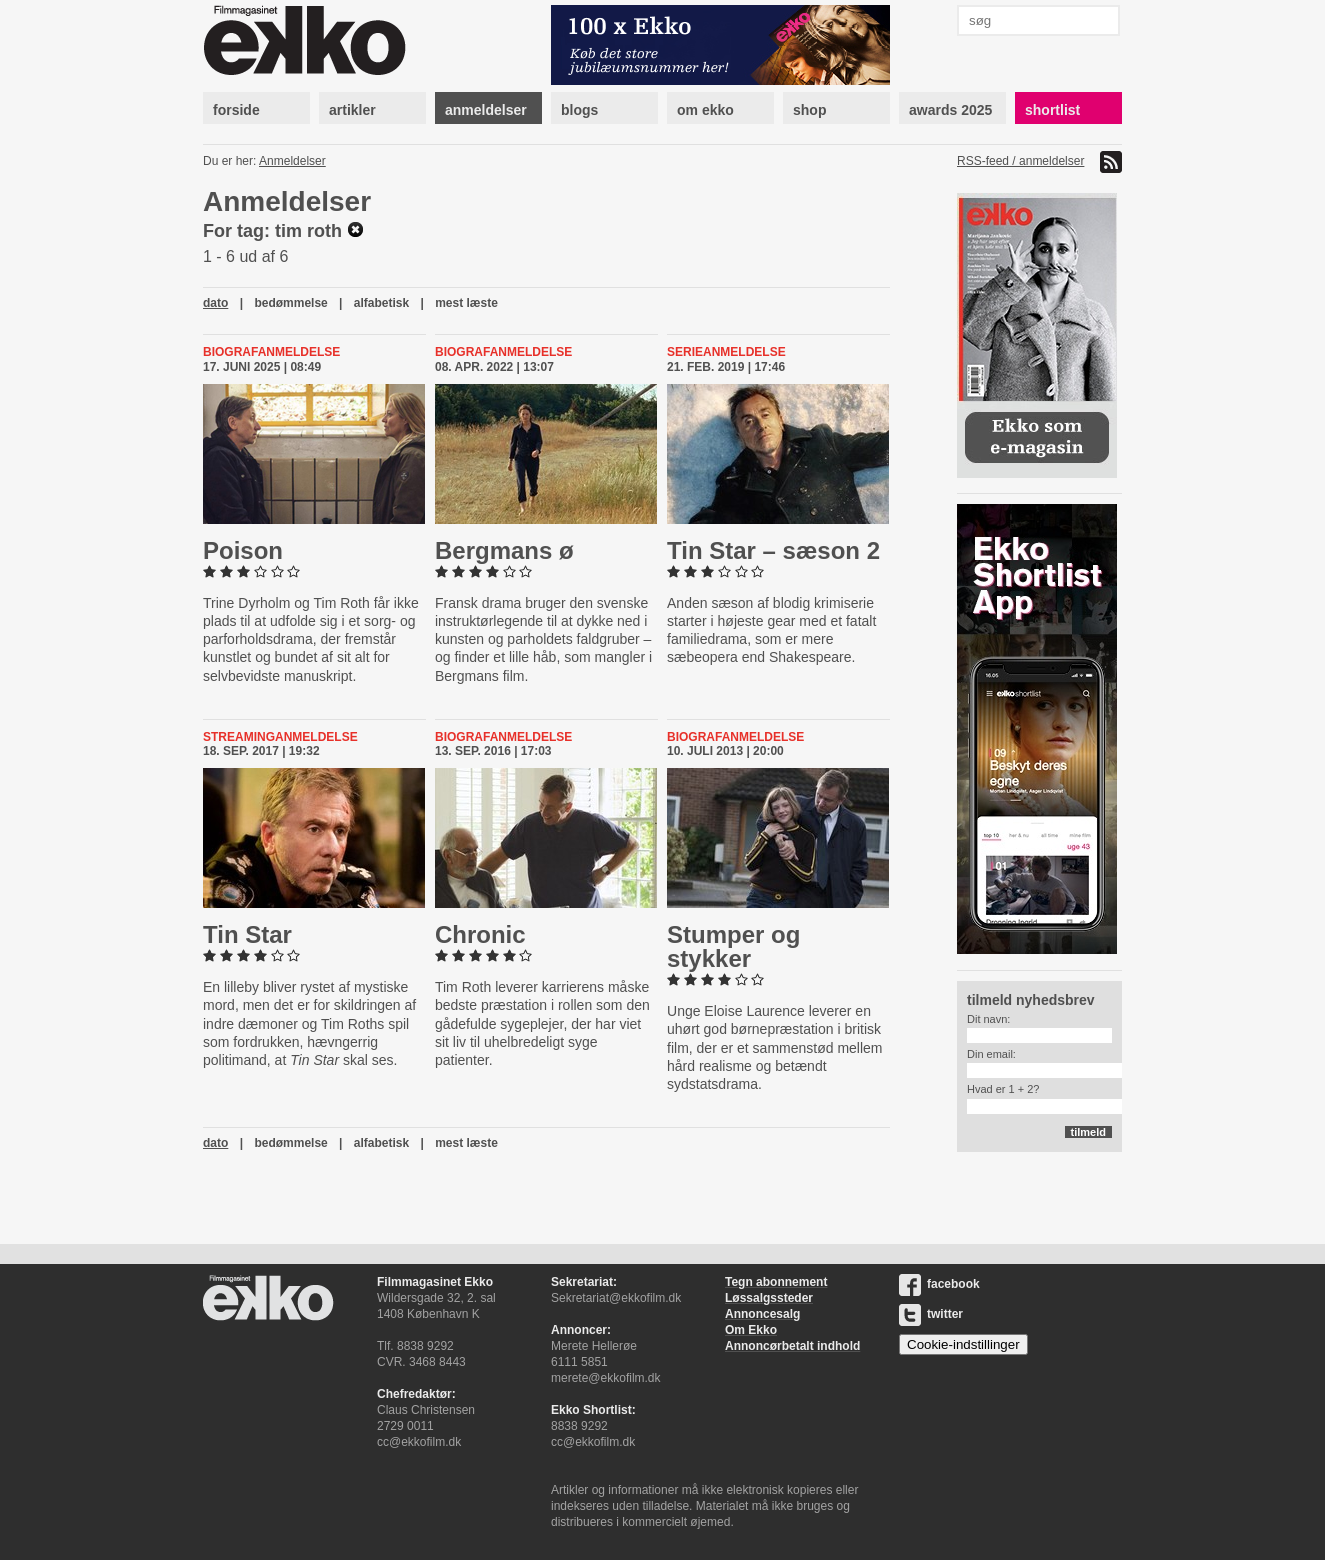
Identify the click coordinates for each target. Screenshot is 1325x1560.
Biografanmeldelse (271, 352)
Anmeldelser (292, 161)
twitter (931, 1314)
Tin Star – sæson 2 (773, 550)
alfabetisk (381, 303)
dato (215, 303)
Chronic (480, 934)
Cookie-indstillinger (963, 1344)
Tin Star (247, 934)
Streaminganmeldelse (280, 737)
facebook (939, 1284)
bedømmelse (290, 303)
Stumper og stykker (733, 946)
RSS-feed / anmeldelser (1020, 161)
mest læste (466, 303)
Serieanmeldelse (726, 352)
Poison (243, 550)
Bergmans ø (504, 550)
